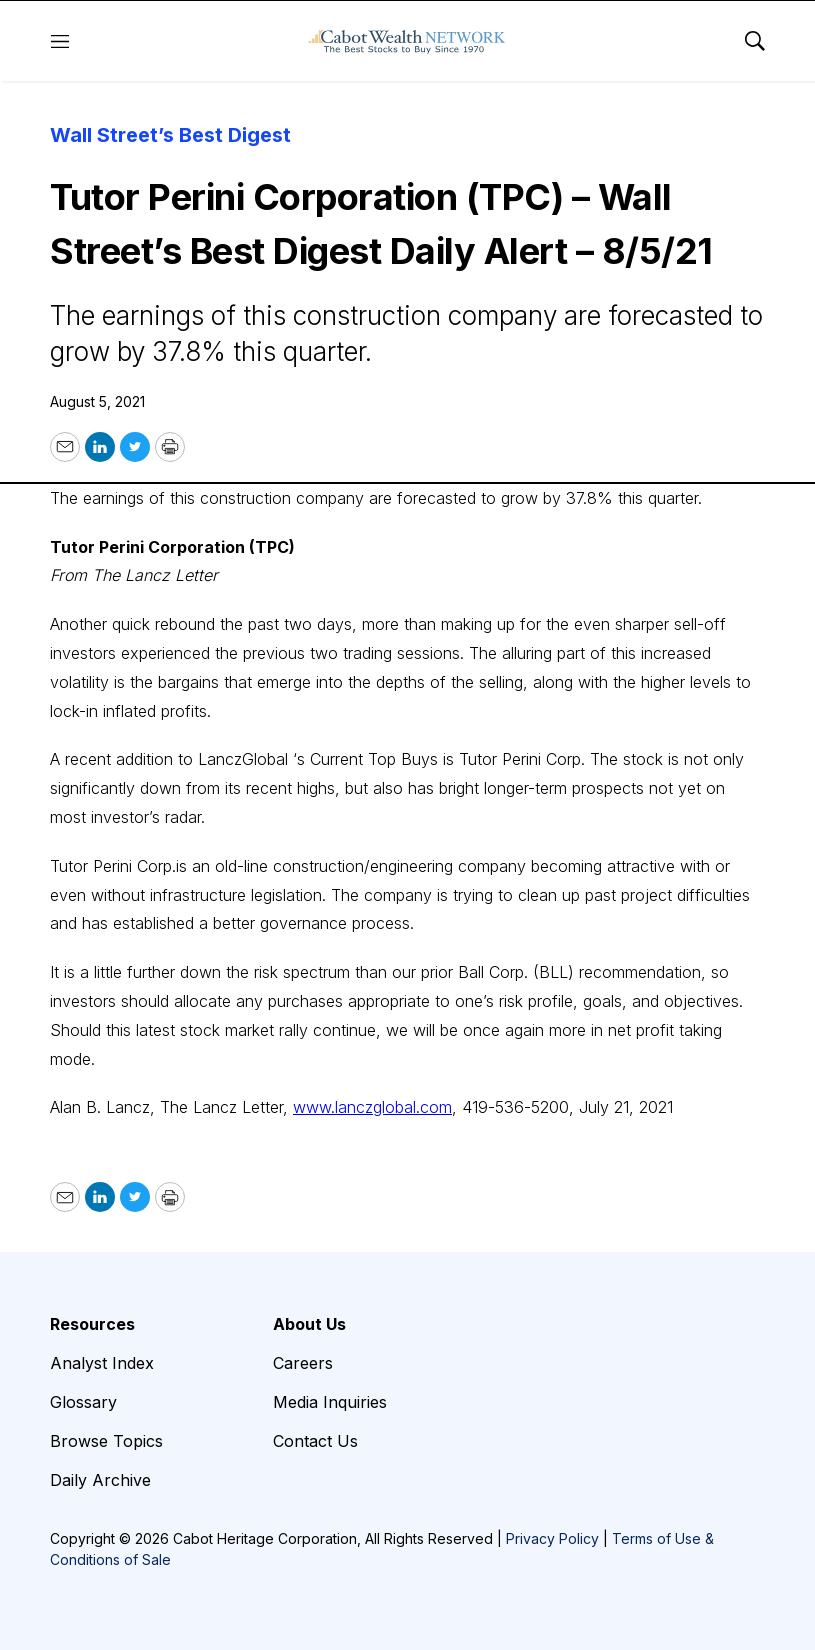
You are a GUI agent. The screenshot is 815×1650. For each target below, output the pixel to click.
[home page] (407, 41)
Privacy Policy (552, 1538)
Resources (92, 1324)
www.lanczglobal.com (372, 1107)
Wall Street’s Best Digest (170, 135)
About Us (309, 1324)
